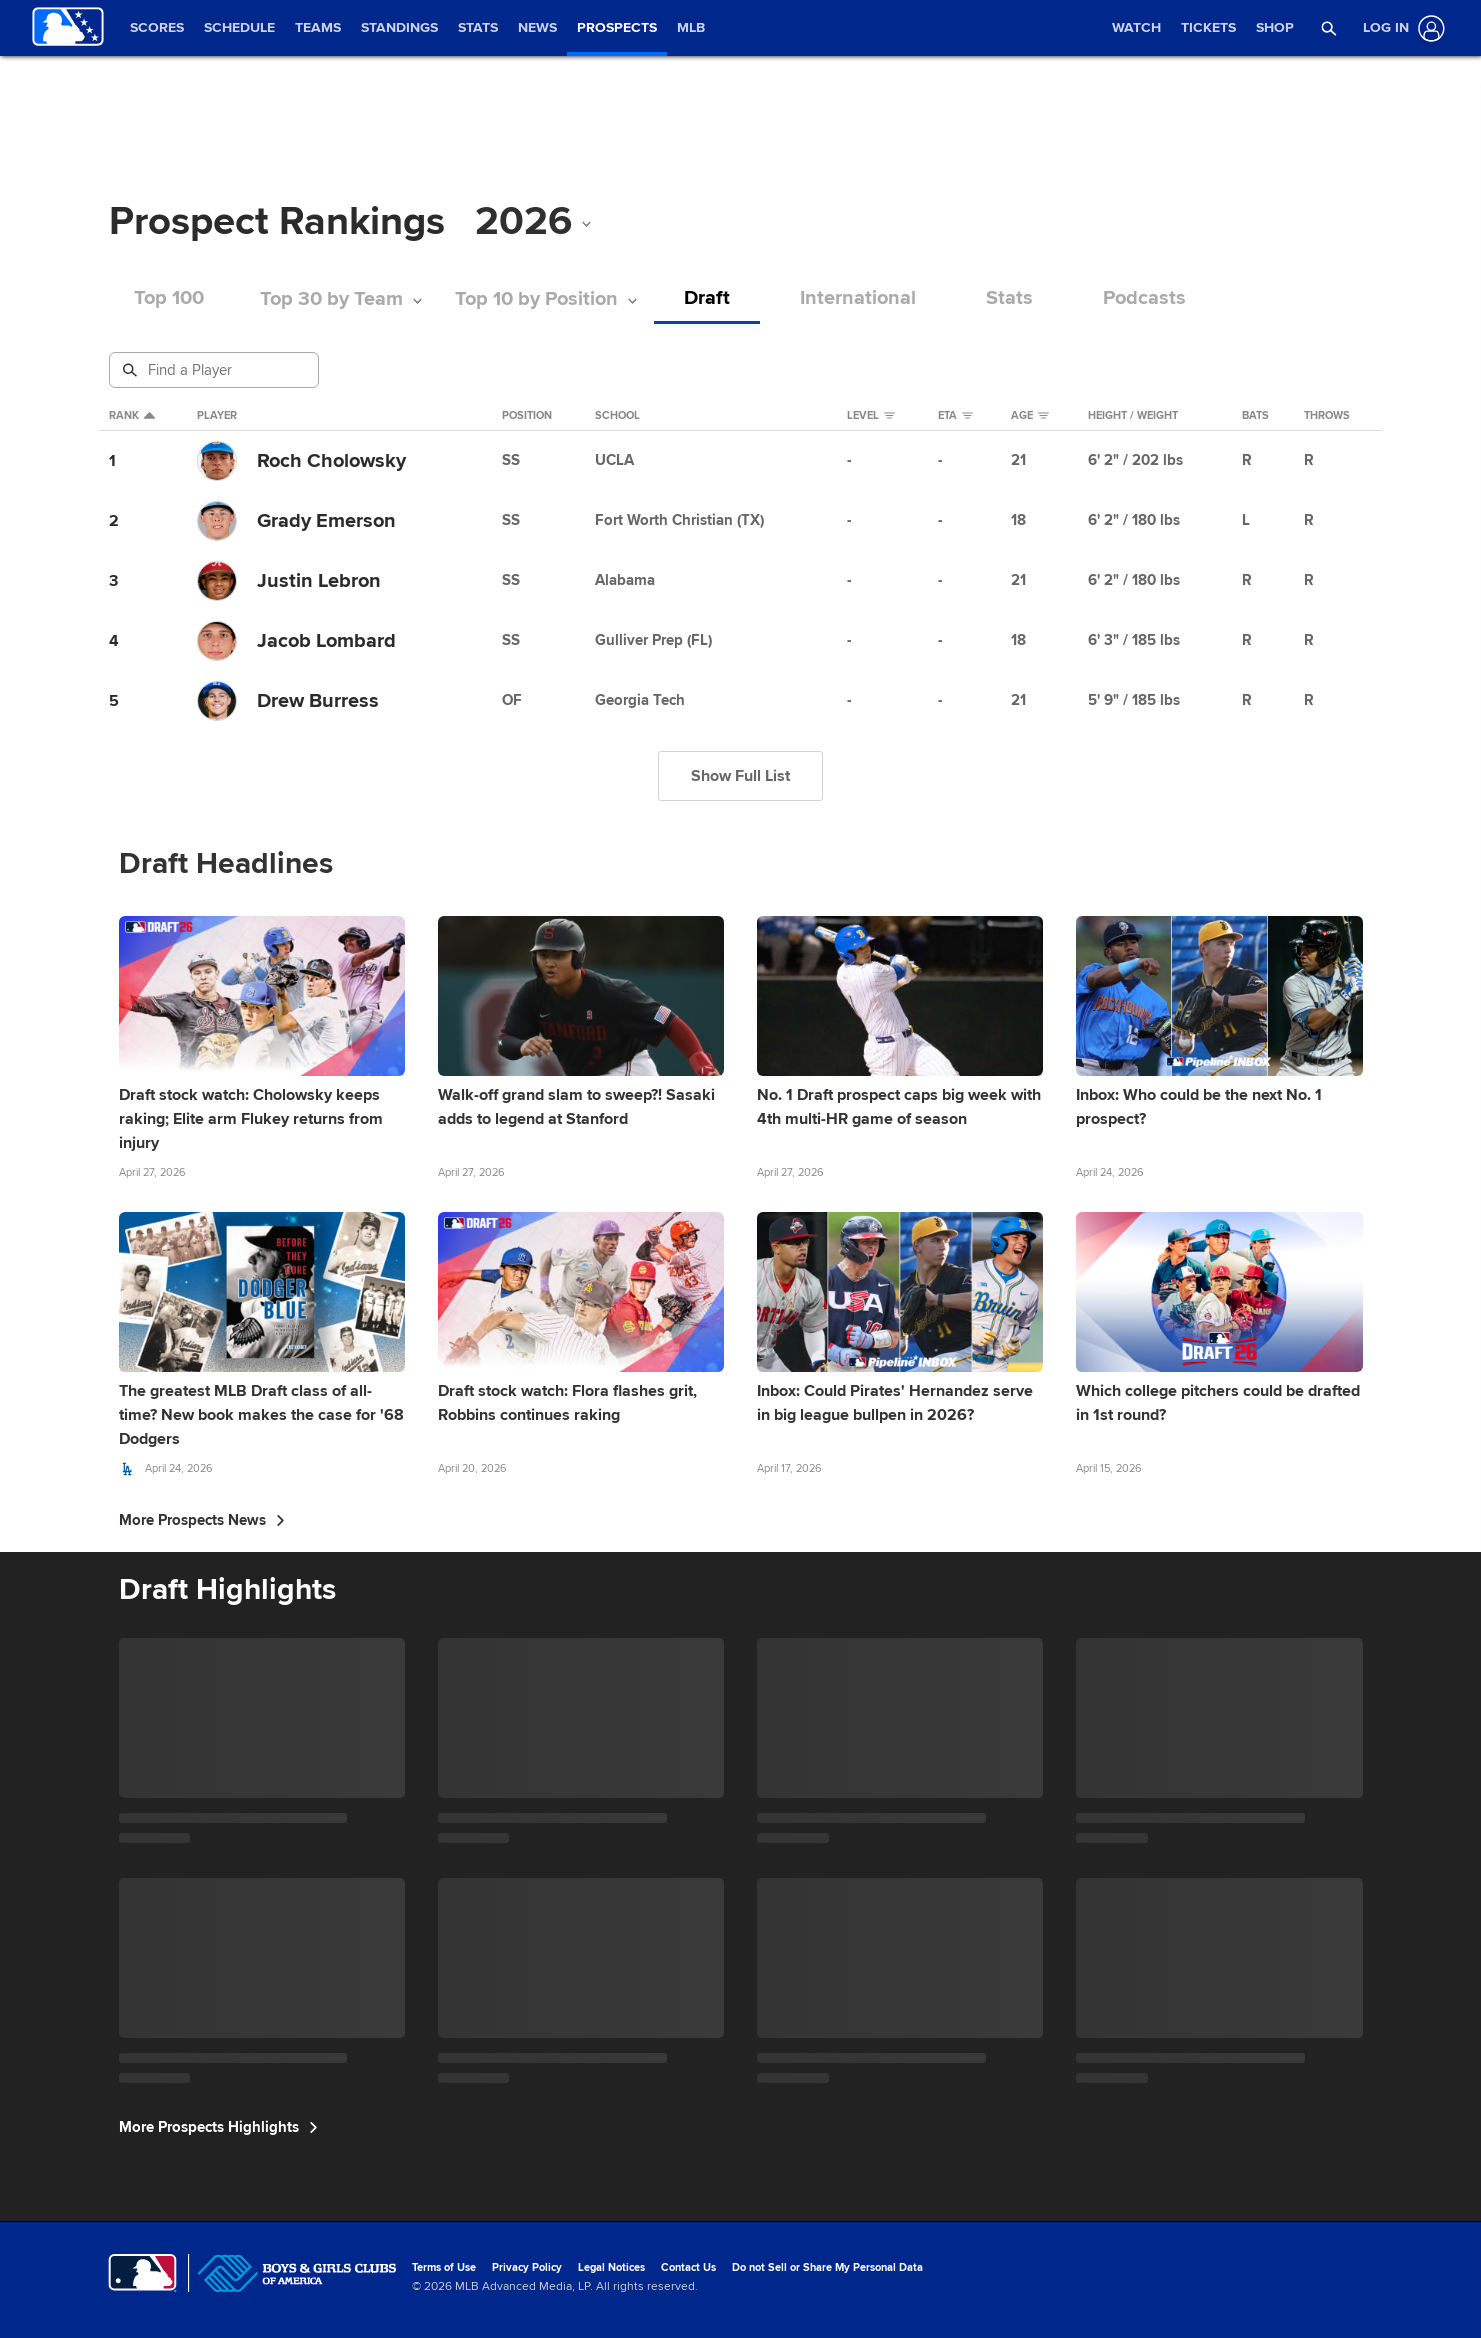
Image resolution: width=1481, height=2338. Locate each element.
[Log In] (1400, 28)
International (858, 298)
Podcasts (1144, 298)
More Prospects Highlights (218, 2127)
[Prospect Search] (216, 370)
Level (871, 416)
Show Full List (740, 776)
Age (1030, 416)
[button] (1328, 28)
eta (955, 416)
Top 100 (169, 298)
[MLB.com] (142, 2273)
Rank (132, 416)
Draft (707, 298)
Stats (1009, 298)
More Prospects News (202, 1520)
